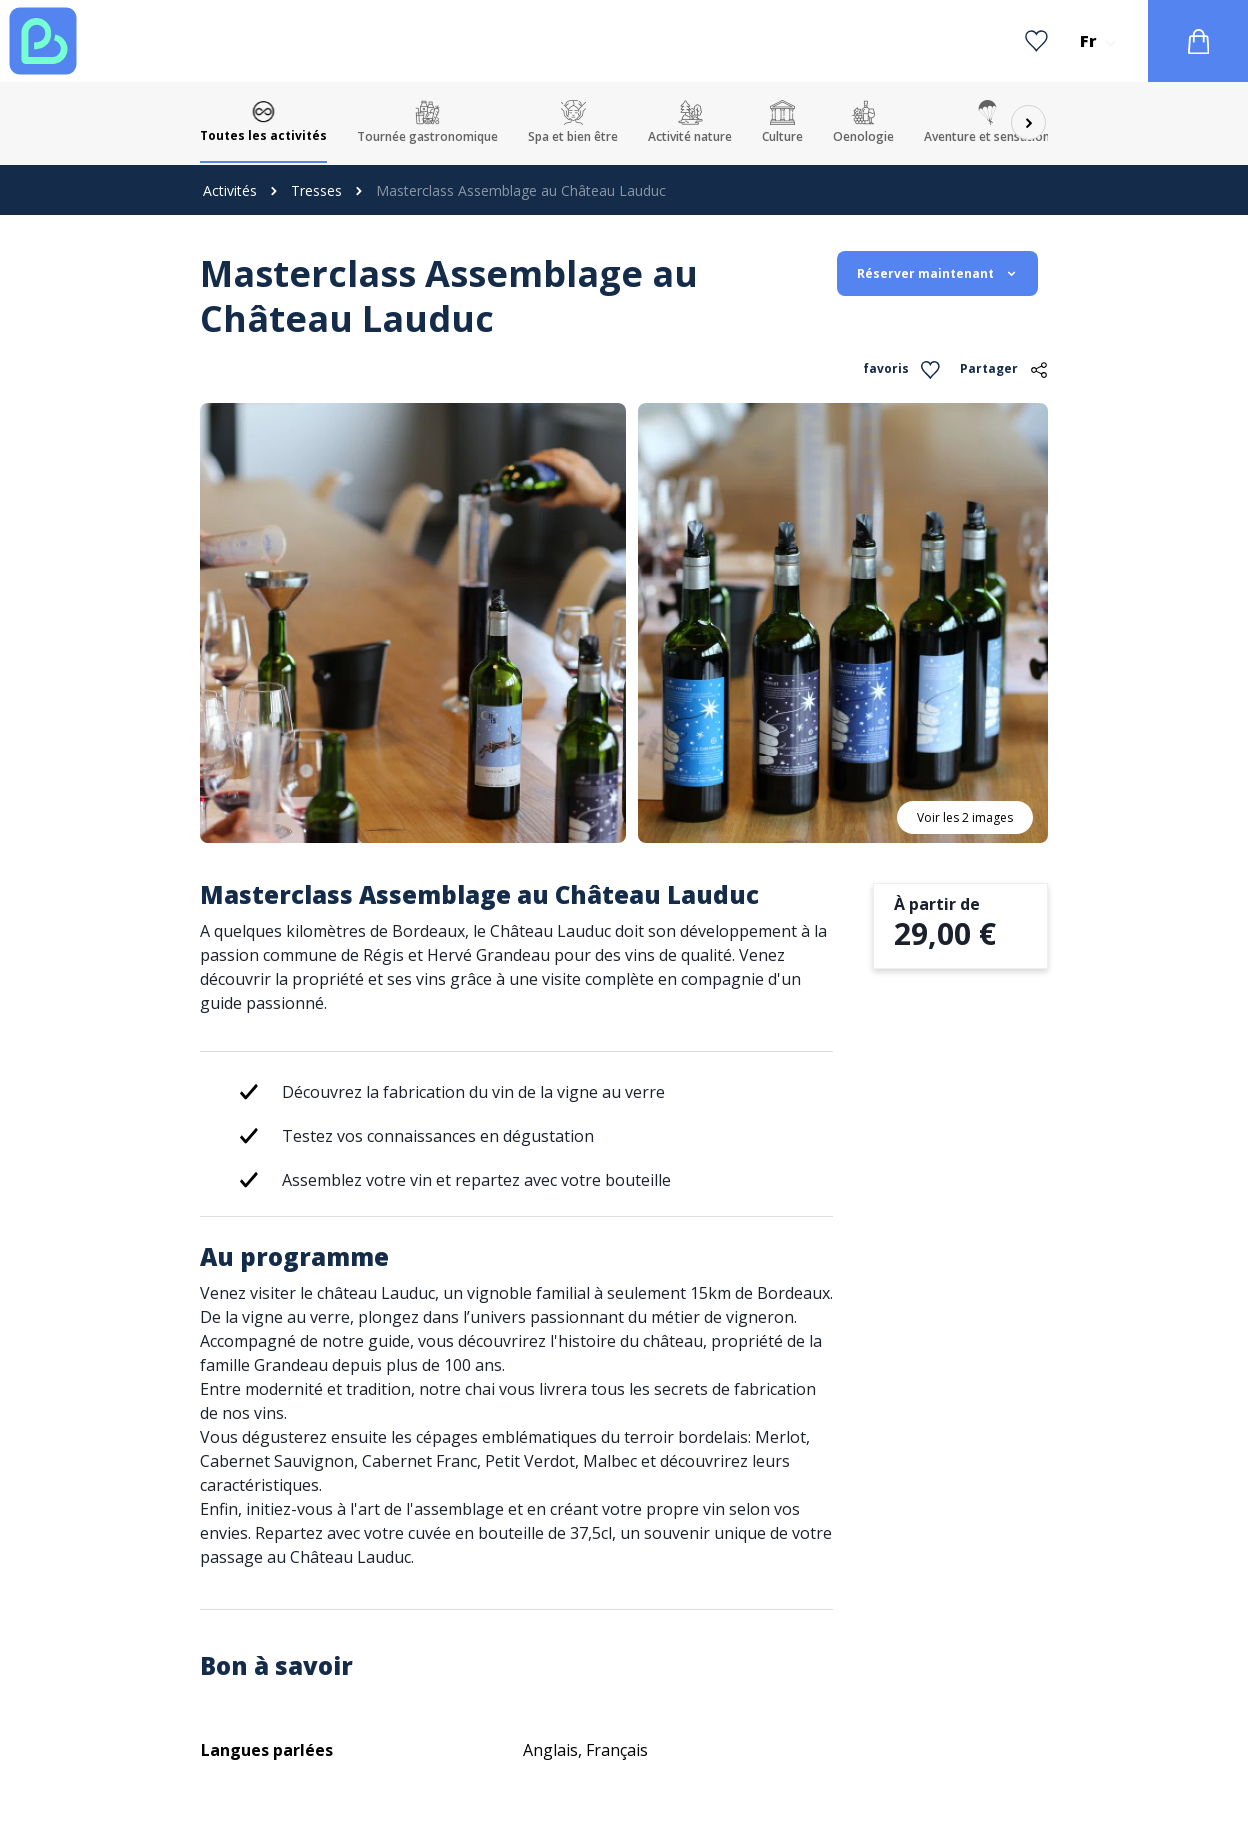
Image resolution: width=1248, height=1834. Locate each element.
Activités (230, 190)
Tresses (316, 190)
